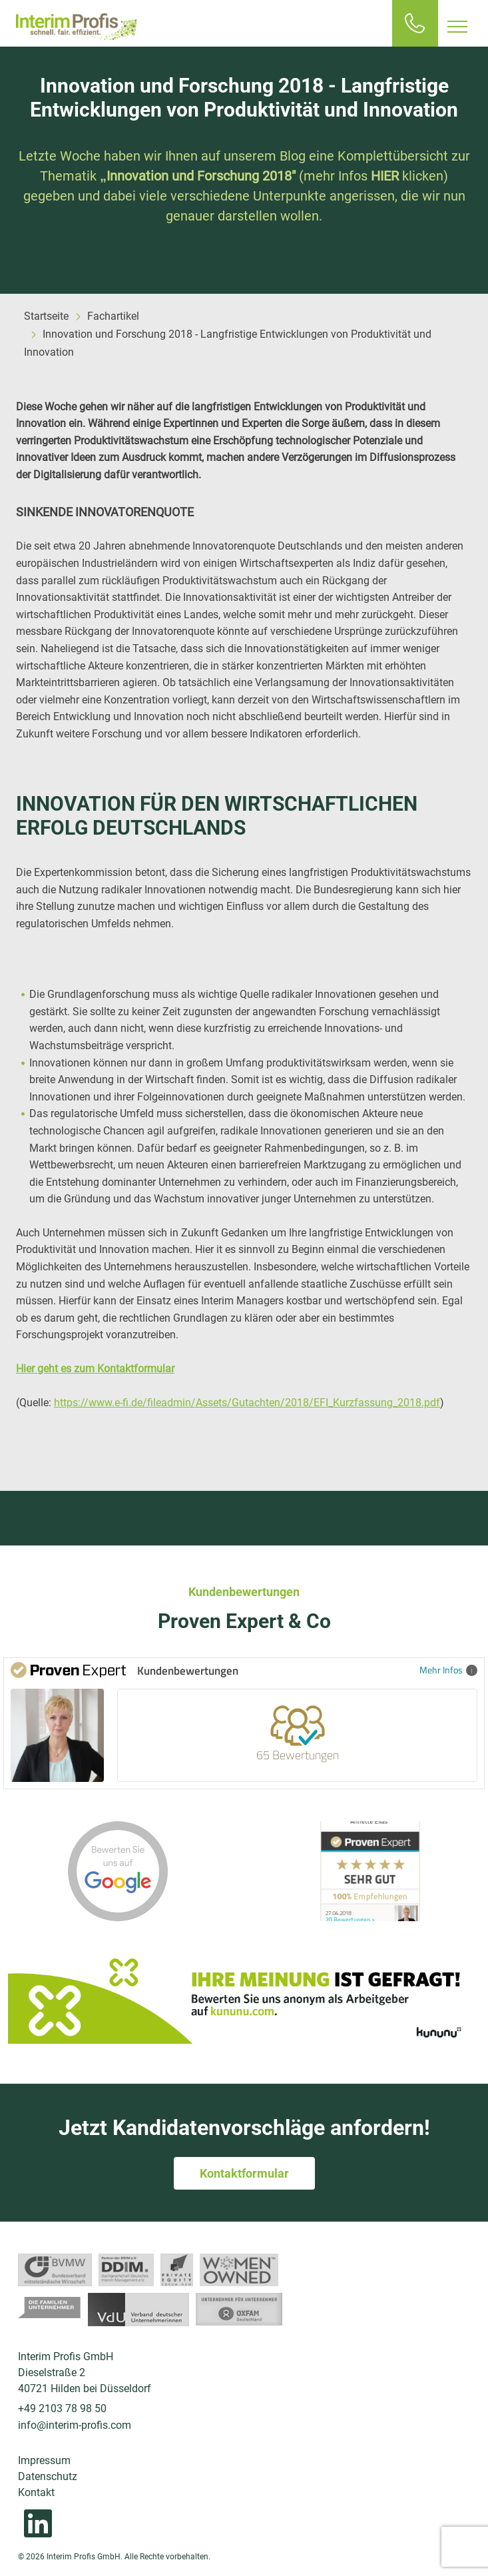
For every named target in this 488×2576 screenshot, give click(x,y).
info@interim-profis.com (74, 2425)
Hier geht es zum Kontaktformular (95, 1368)
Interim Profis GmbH (76, 26)
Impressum (44, 2460)
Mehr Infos (448, 1669)
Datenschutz (47, 2476)
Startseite (46, 316)
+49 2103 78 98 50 (62, 2408)
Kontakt (36, 2492)
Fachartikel (113, 316)
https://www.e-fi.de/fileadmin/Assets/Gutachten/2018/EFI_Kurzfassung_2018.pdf (247, 1402)
